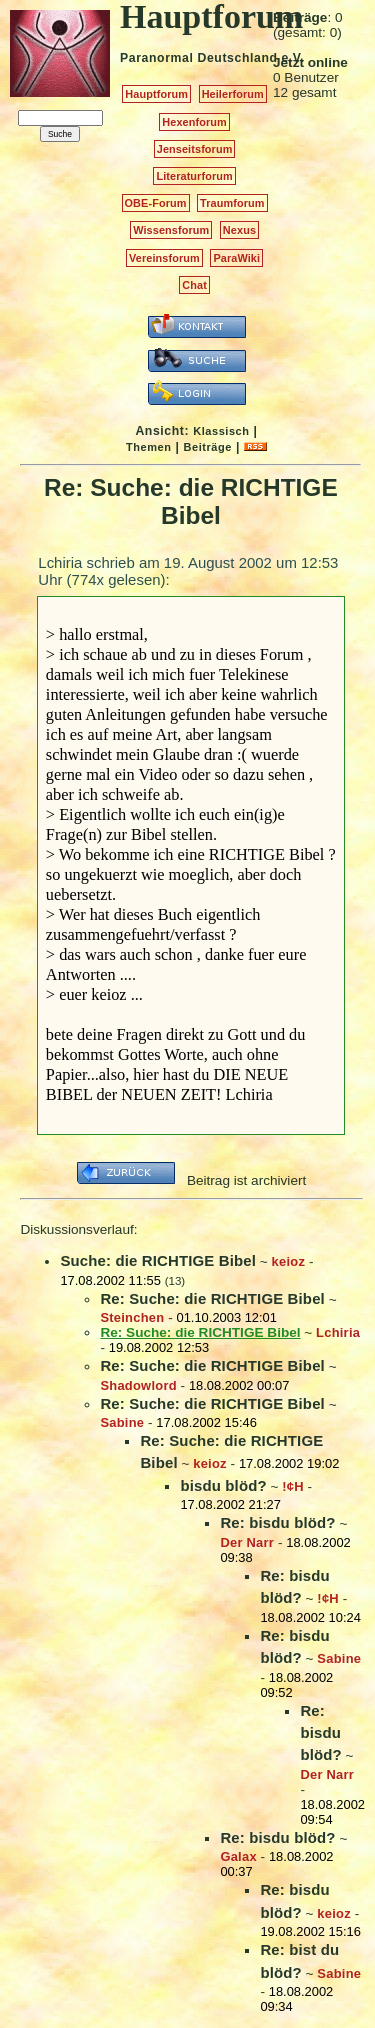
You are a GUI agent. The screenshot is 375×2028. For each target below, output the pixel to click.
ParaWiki (236, 258)
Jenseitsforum (195, 149)
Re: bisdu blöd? (277, 1522)
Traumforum (232, 203)
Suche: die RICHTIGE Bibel (158, 1260)
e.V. (292, 58)
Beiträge (208, 447)
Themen (148, 447)
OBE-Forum (156, 203)
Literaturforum (194, 176)
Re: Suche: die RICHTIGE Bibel (212, 1298)
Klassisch (221, 431)
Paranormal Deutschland (199, 58)
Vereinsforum (164, 258)
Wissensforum (171, 230)
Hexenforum (194, 122)
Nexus (239, 230)
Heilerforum (233, 94)
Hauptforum (156, 94)
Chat (194, 285)
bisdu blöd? (223, 1485)
